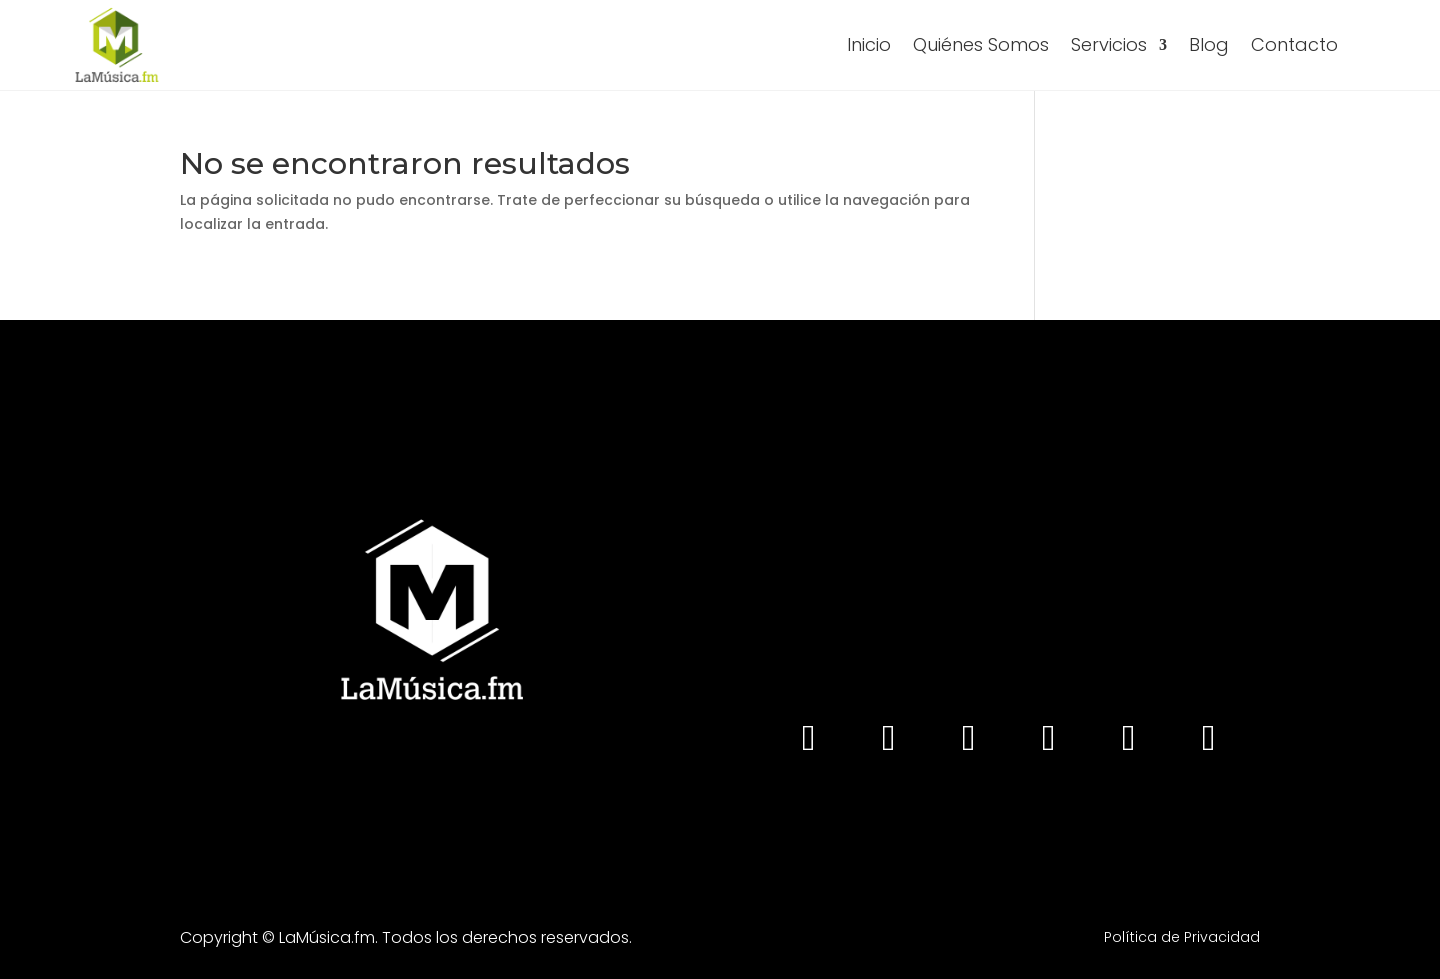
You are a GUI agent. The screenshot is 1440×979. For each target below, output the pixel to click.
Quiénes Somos (981, 44)
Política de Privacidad (1182, 937)
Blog (1209, 44)
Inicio (869, 44)
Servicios (1109, 44)
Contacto (1294, 44)
